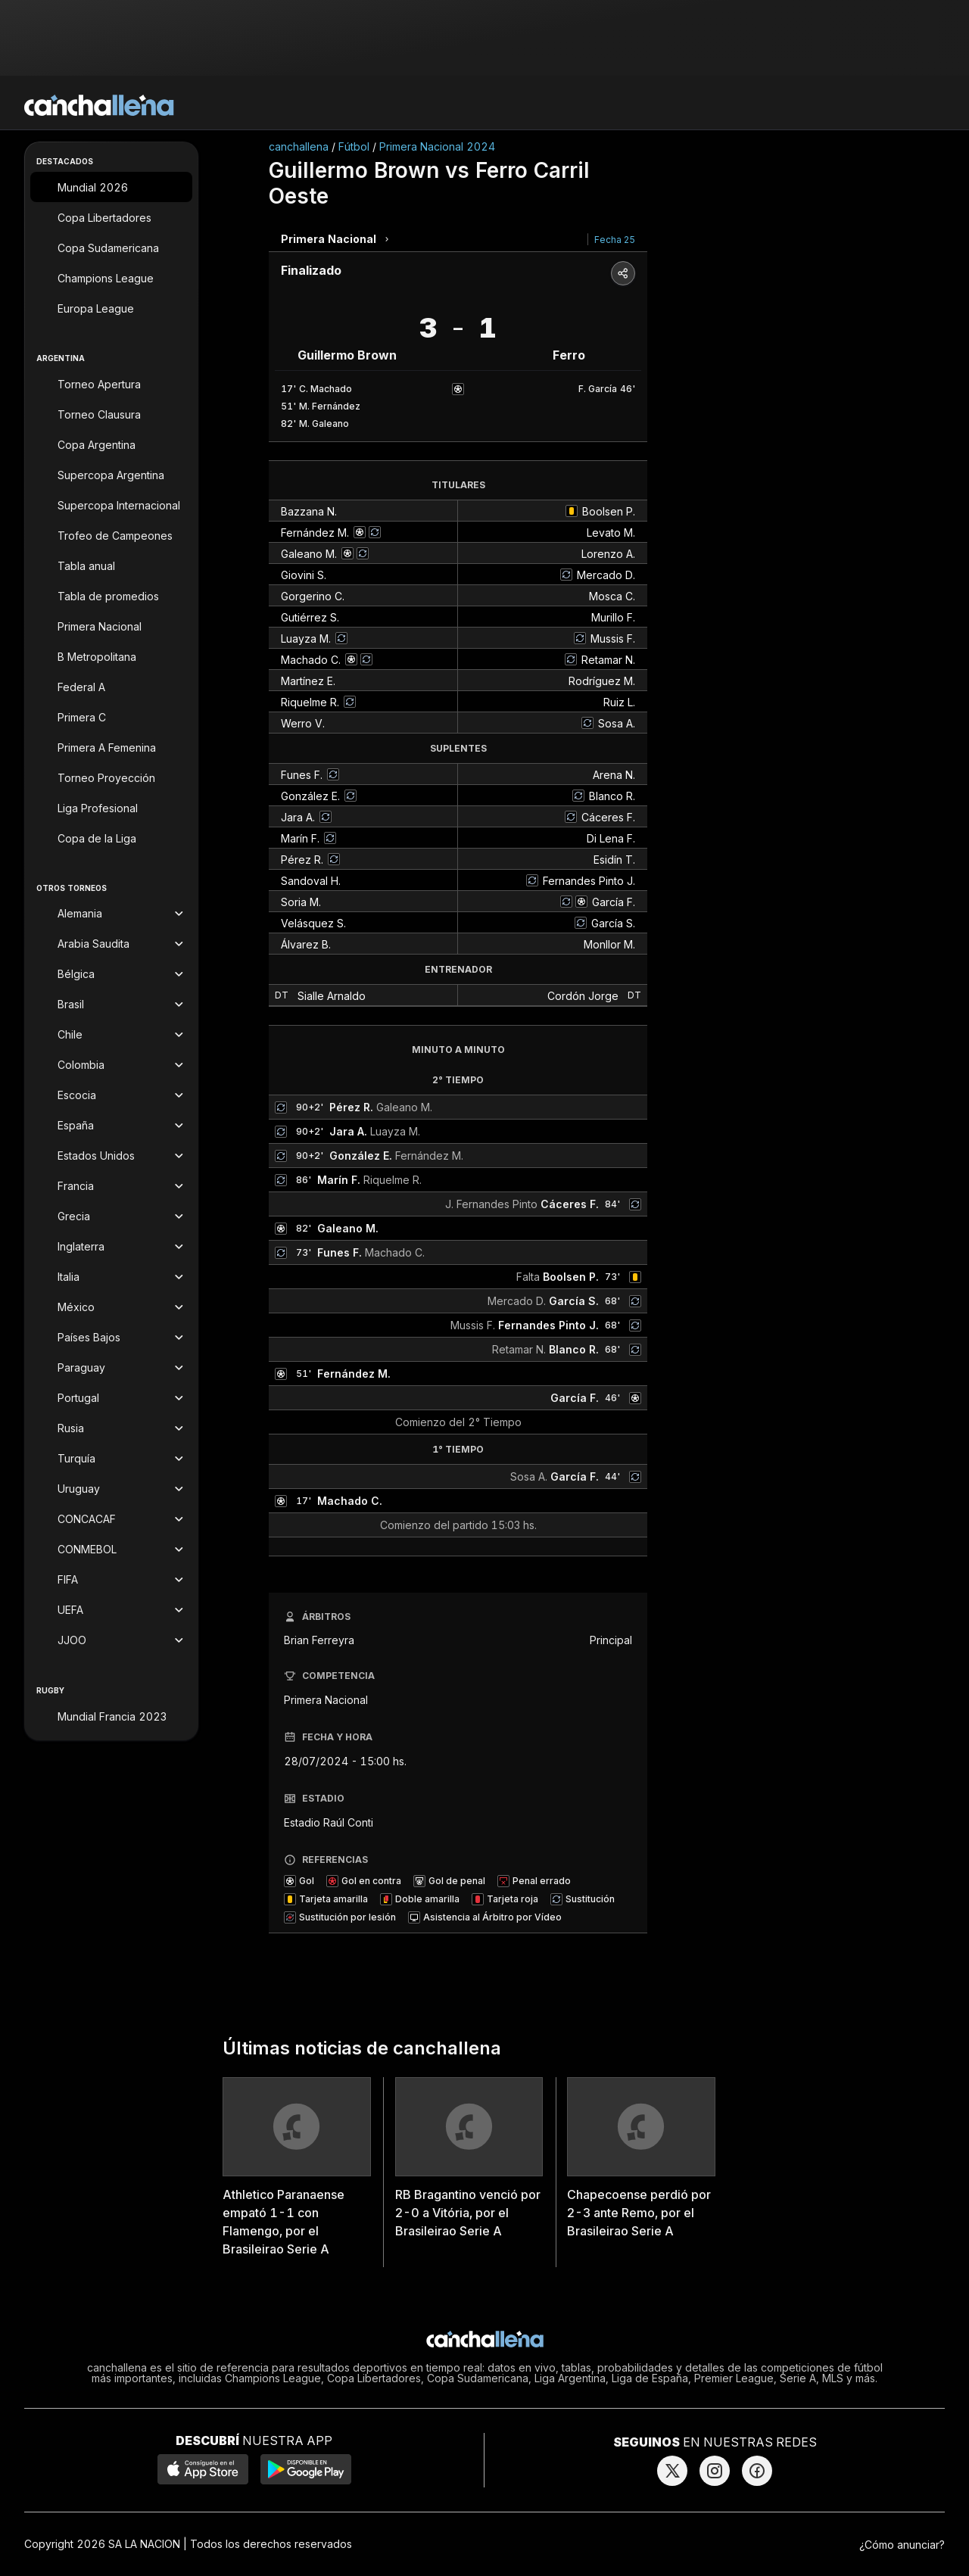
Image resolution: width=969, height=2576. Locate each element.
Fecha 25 (614, 239)
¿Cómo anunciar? (902, 2544)
